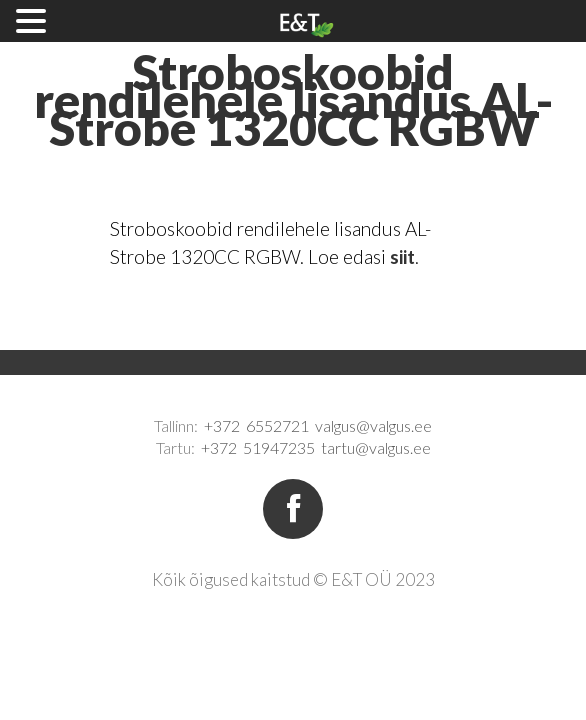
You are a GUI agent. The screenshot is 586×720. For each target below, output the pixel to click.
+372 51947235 (258, 447)
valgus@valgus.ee (373, 425)
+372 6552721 (256, 425)
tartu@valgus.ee (376, 447)
